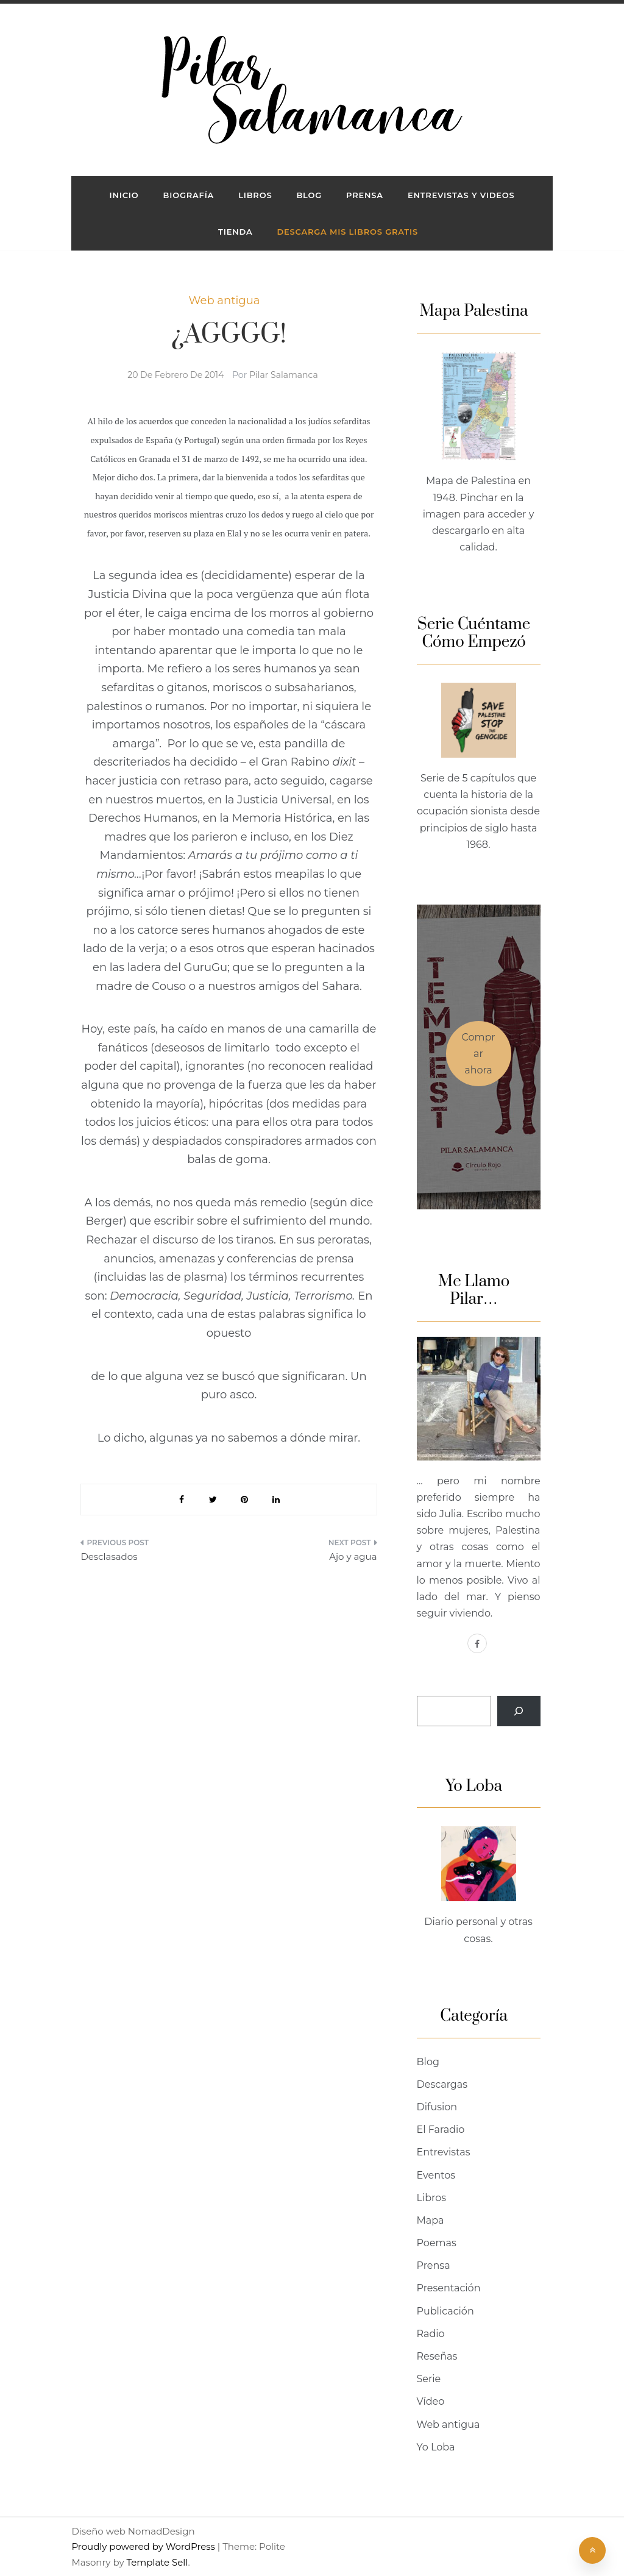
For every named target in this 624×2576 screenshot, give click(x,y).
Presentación (449, 2288)
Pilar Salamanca (283, 374)
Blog (428, 2062)
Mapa (430, 2220)
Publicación (445, 2311)
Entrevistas (443, 2152)
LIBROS (255, 195)
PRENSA (364, 195)
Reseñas (437, 2356)
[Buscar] (519, 1711)
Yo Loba (436, 2447)
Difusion (437, 2107)
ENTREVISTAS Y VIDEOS (461, 195)
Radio (431, 2333)
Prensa (433, 2265)
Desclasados (108, 1556)
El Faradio (441, 2129)
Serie (429, 2379)
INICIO (123, 195)
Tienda (235, 232)
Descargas (442, 2084)
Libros (432, 2198)
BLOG (309, 195)
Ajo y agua (353, 1556)
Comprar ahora (478, 1053)
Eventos (436, 2175)
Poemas (436, 2243)
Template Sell (157, 2562)
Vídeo (431, 2401)
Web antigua (224, 300)
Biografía (188, 195)
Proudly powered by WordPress (144, 2546)
